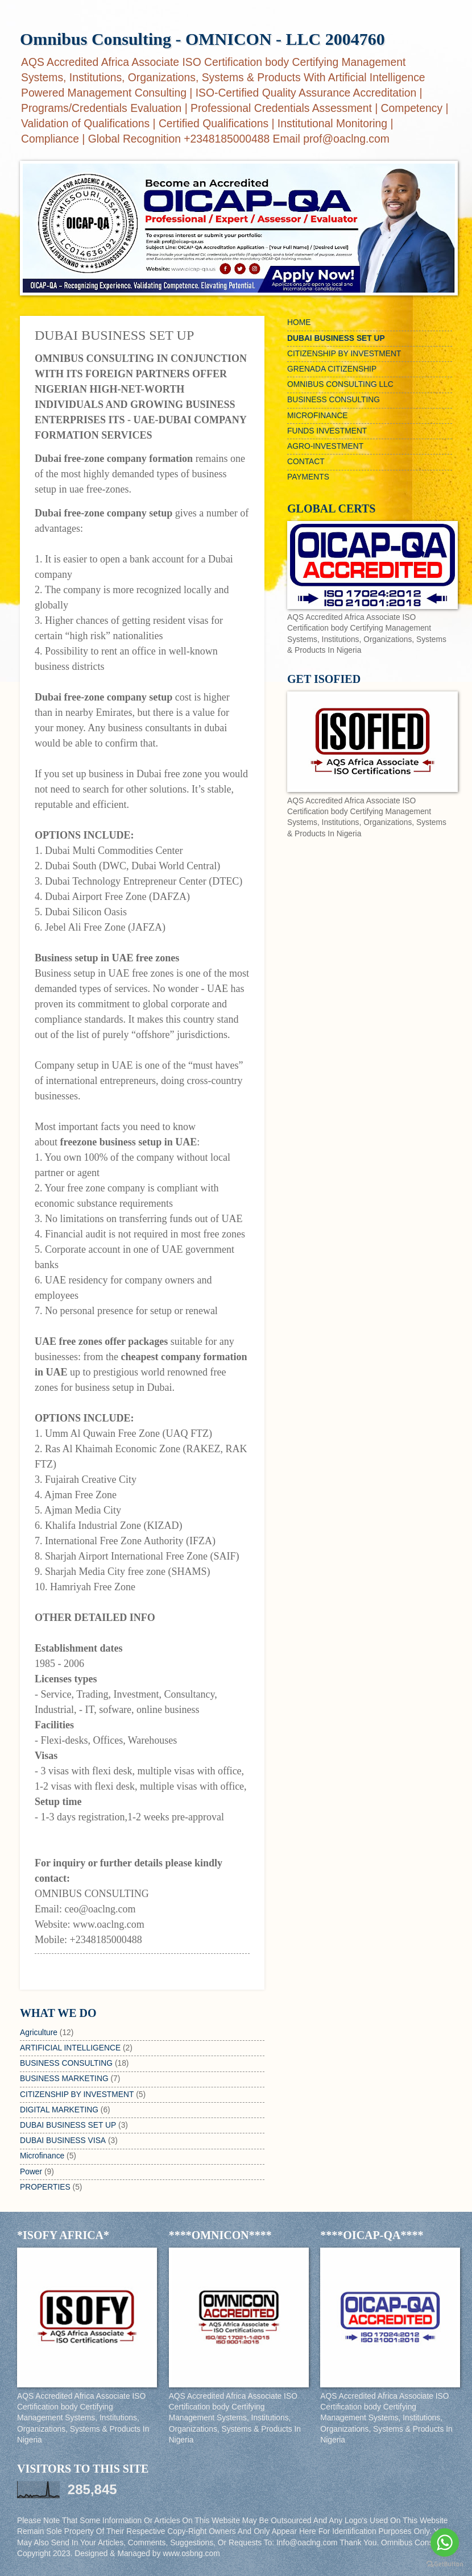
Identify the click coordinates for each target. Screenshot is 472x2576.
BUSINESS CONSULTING (66, 2063)
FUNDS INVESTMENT (327, 431)
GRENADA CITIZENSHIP (331, 369)
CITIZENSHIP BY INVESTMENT (77, 2094)
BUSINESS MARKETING (64, 2078)
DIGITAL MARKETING (59, 2110)
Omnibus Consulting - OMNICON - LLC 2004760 (202, 39)
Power (31, 2171)
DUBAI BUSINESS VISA (63, 2140)
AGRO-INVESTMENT (325, 446)
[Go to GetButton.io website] (445, 2564)
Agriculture (38, 2032)
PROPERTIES (45, 2187)
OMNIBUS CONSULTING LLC (340, 384)
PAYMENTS (308, 477)
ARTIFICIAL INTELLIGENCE (70, 2048)
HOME (298, 322)
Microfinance (42, 2156)
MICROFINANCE (317, 415)
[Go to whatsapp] (444, 2542)
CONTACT (306, 461)
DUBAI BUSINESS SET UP (68, 2125)
